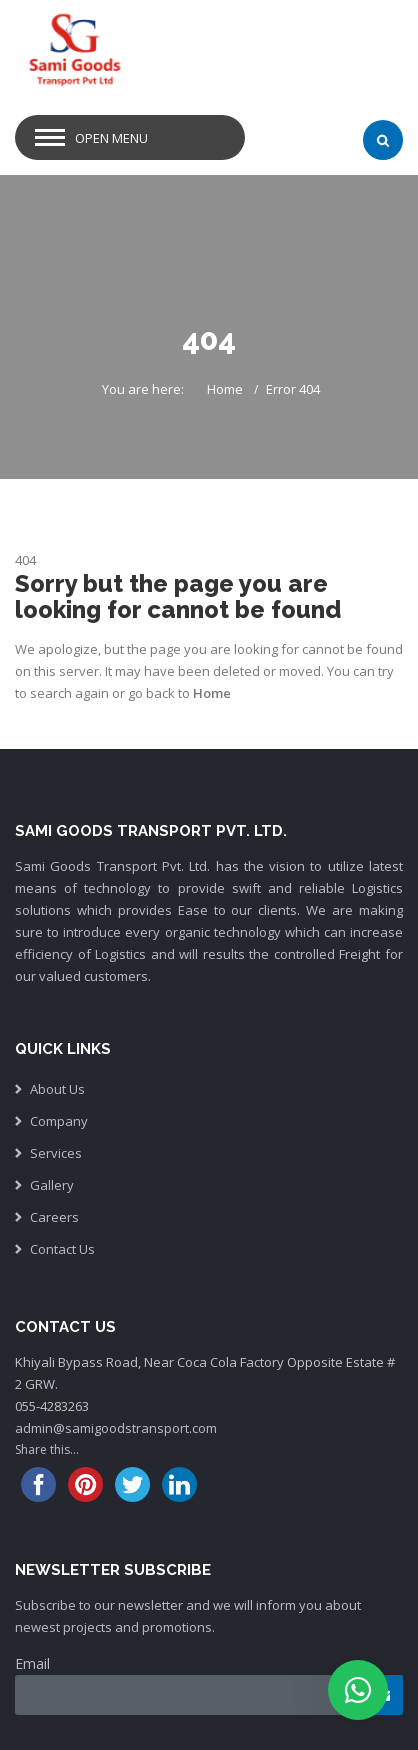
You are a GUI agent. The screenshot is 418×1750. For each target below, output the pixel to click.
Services (56, 1153)
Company (59, 1121)
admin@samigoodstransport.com (116, 1428)
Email (32, 1663)
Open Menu (111, 138)
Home (225, 389)
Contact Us (62, 1249)
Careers (54, 1217)
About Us (57, 1089)
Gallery (52, 1185)
